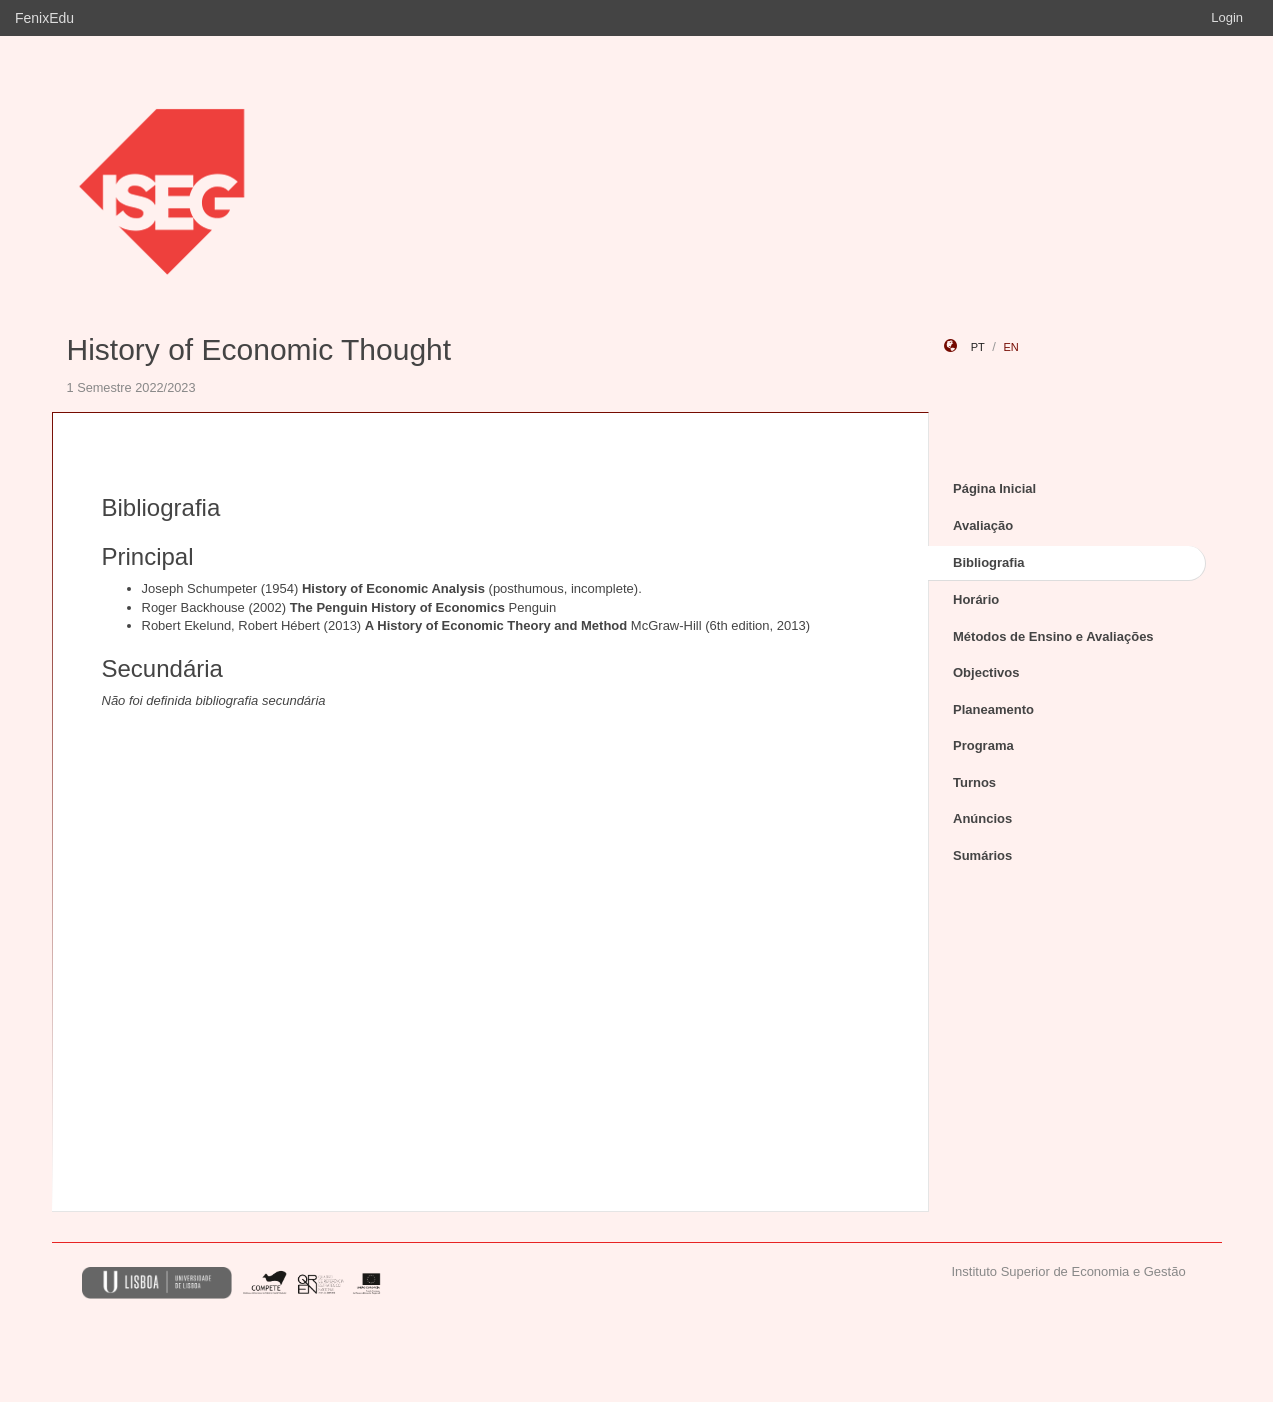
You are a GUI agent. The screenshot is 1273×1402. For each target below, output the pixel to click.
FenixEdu (44, 18)
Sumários (982, 855)
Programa (983, 745)
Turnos (974, 782)
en (1010, 347)
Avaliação (983, 525)
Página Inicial (994, 488)
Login (1227, 17)
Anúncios (982, 818)
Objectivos (986, 672)
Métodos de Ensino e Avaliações (1053, 636)
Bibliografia (989, 562)
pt (978, 347)
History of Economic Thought (259, 349)
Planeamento (993, 709)
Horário (976, 599)
